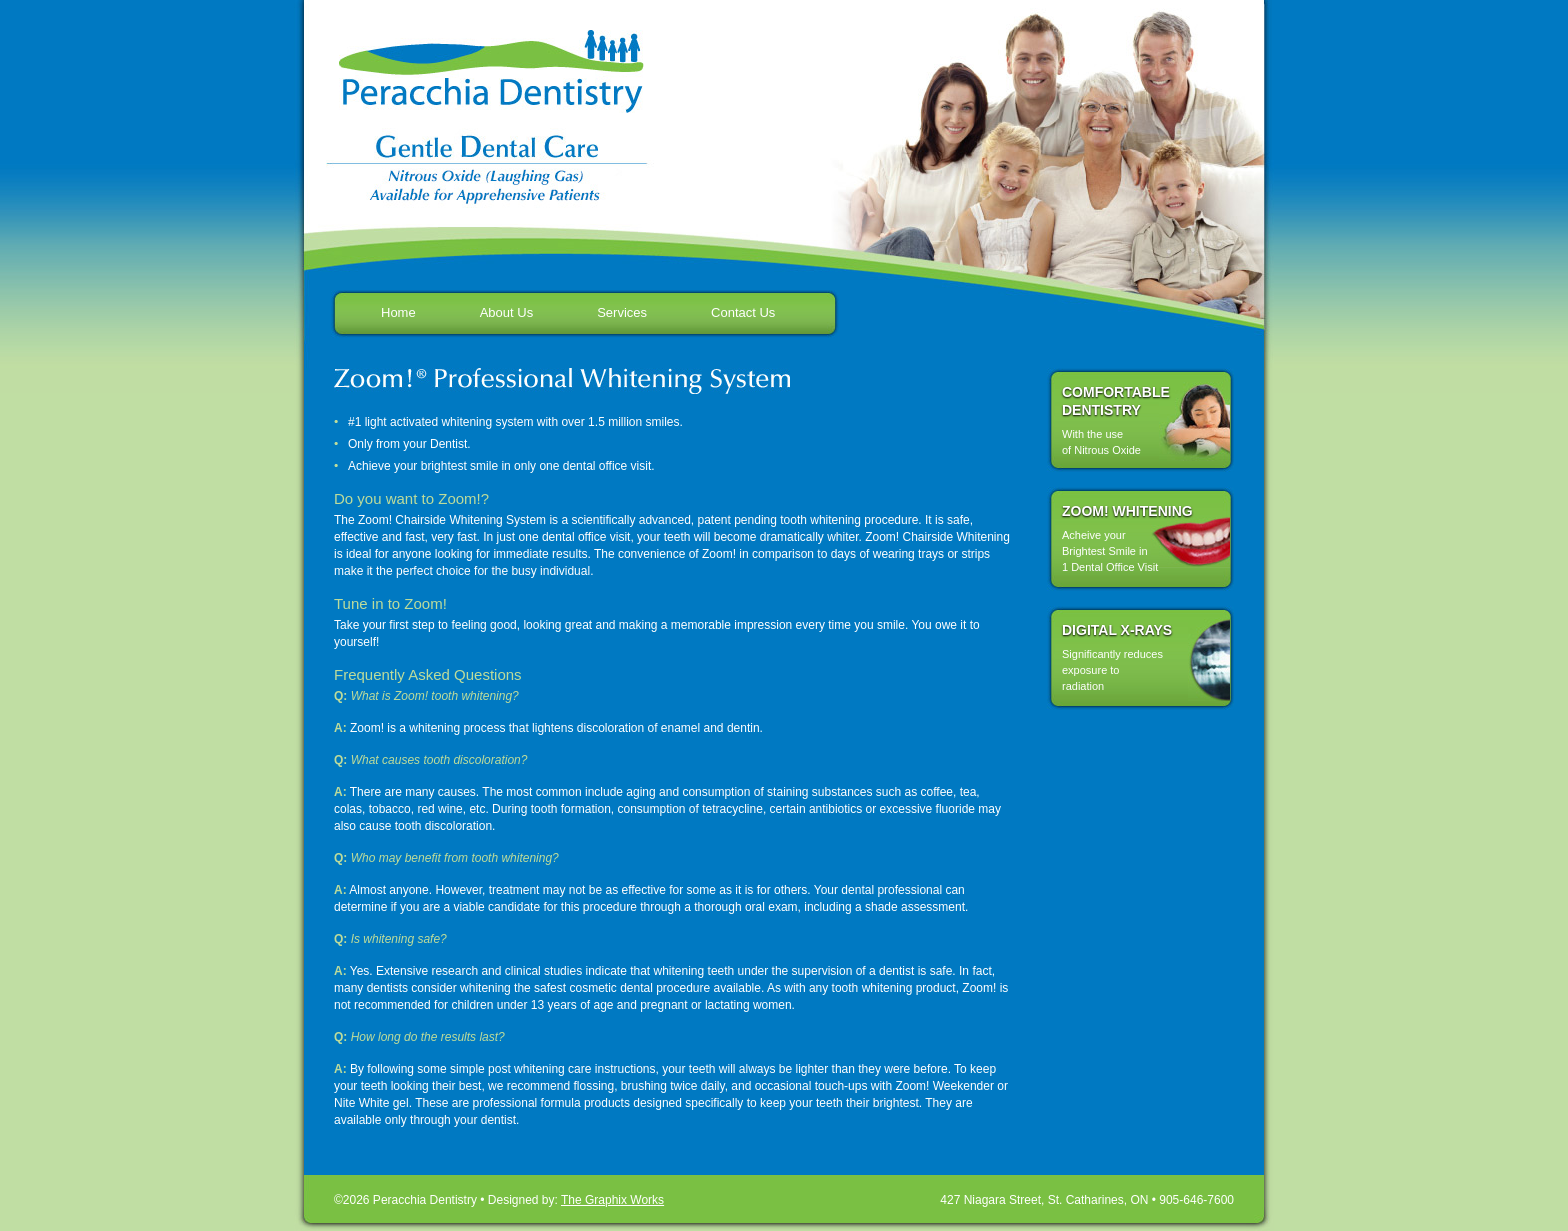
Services (622, 312)
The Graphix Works (612, 1200)
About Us (506, 312)
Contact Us (743, 312)
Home (398, 312)
